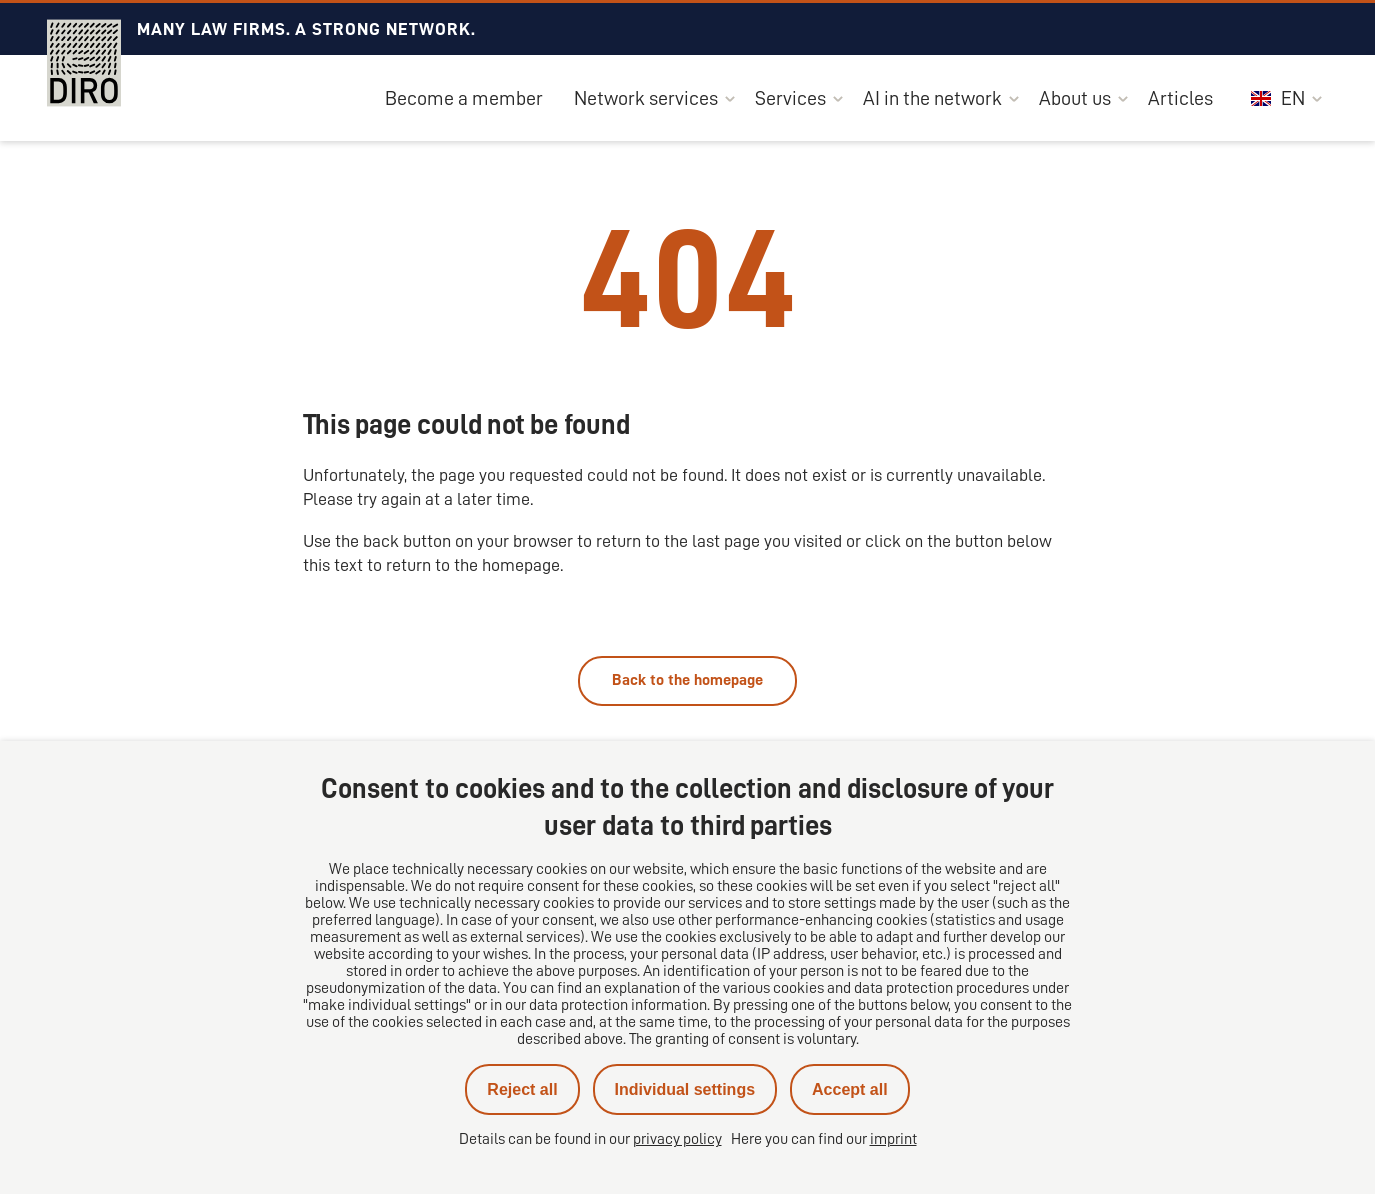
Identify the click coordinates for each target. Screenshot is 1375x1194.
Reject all (522, 1089)
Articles (1180, 98)
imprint (893, 1139)
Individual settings (685, 1089)
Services (790, 98)
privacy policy (677, 1139)
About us (1075, 98)
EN (1278, 98)
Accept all (850, 1089)
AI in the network (932, 98)
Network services (646, 98)
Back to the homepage (687, 680)
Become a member (464, 98)
